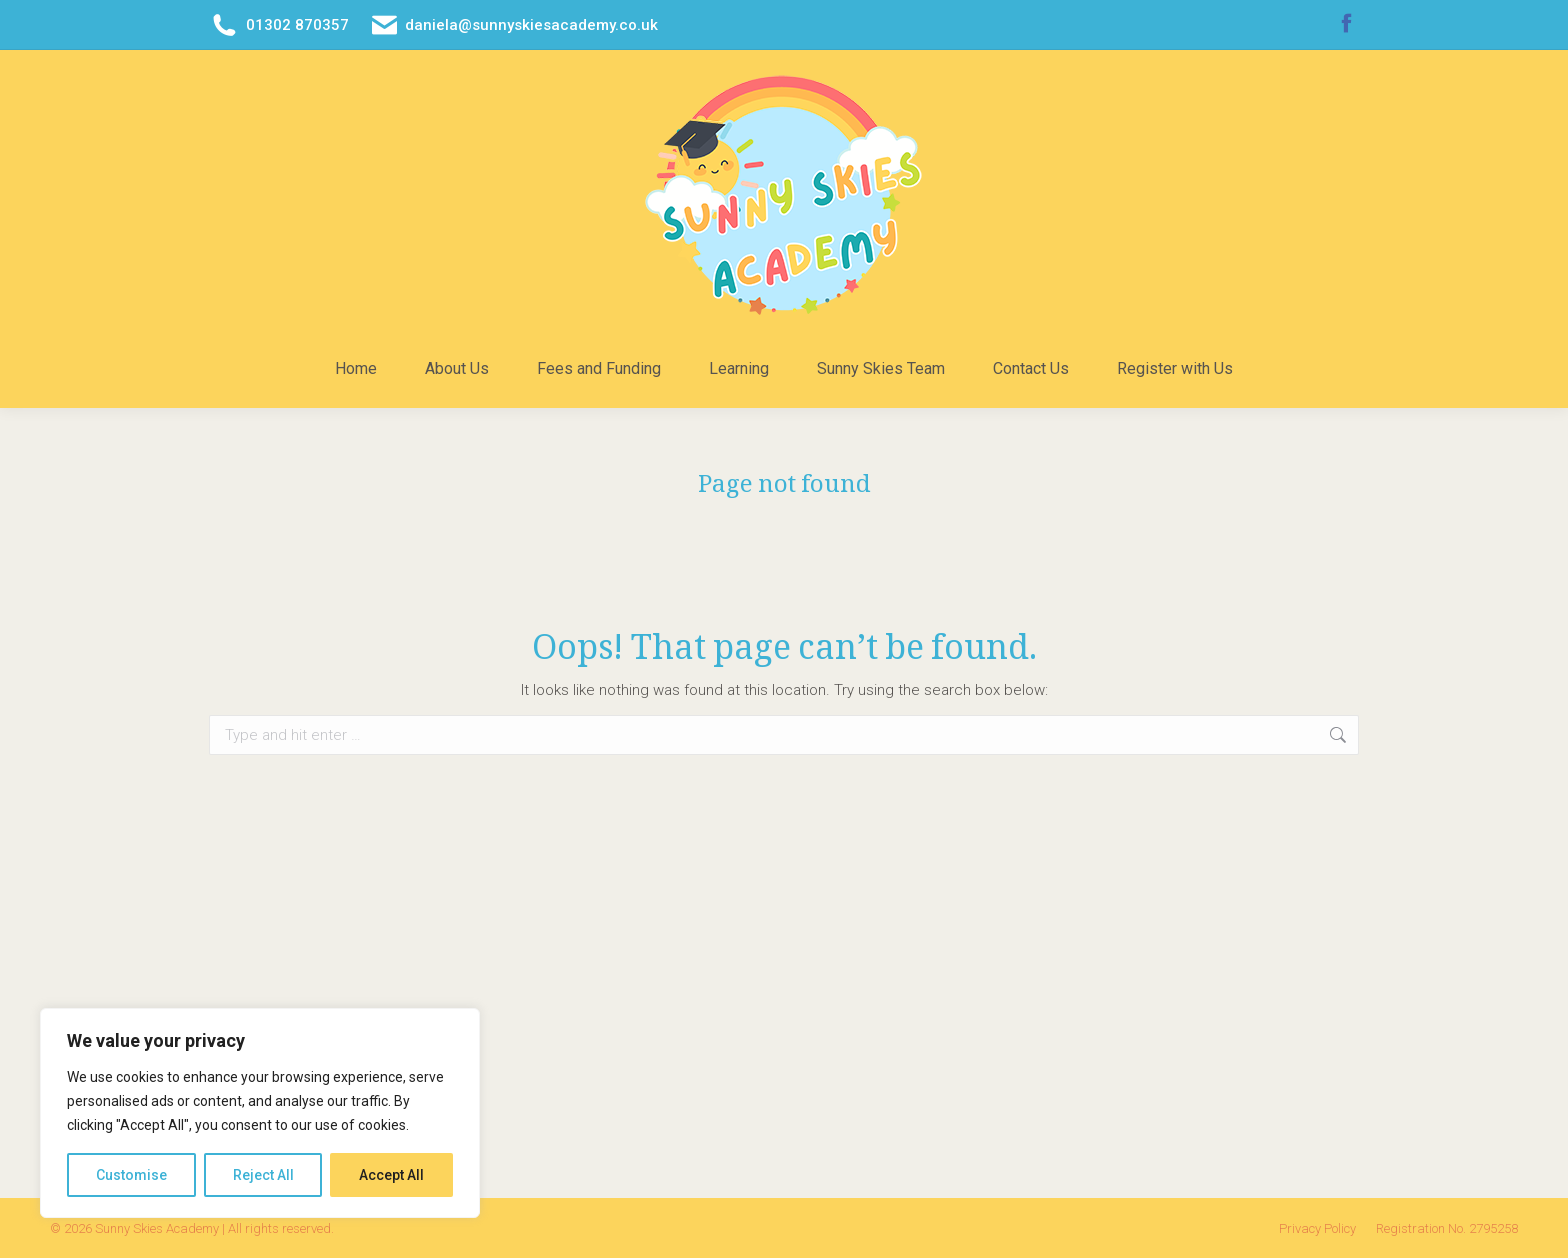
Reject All (263, 1175)
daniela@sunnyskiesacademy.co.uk (514, 25)
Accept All (391, 1175)
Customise (131, 1175)
